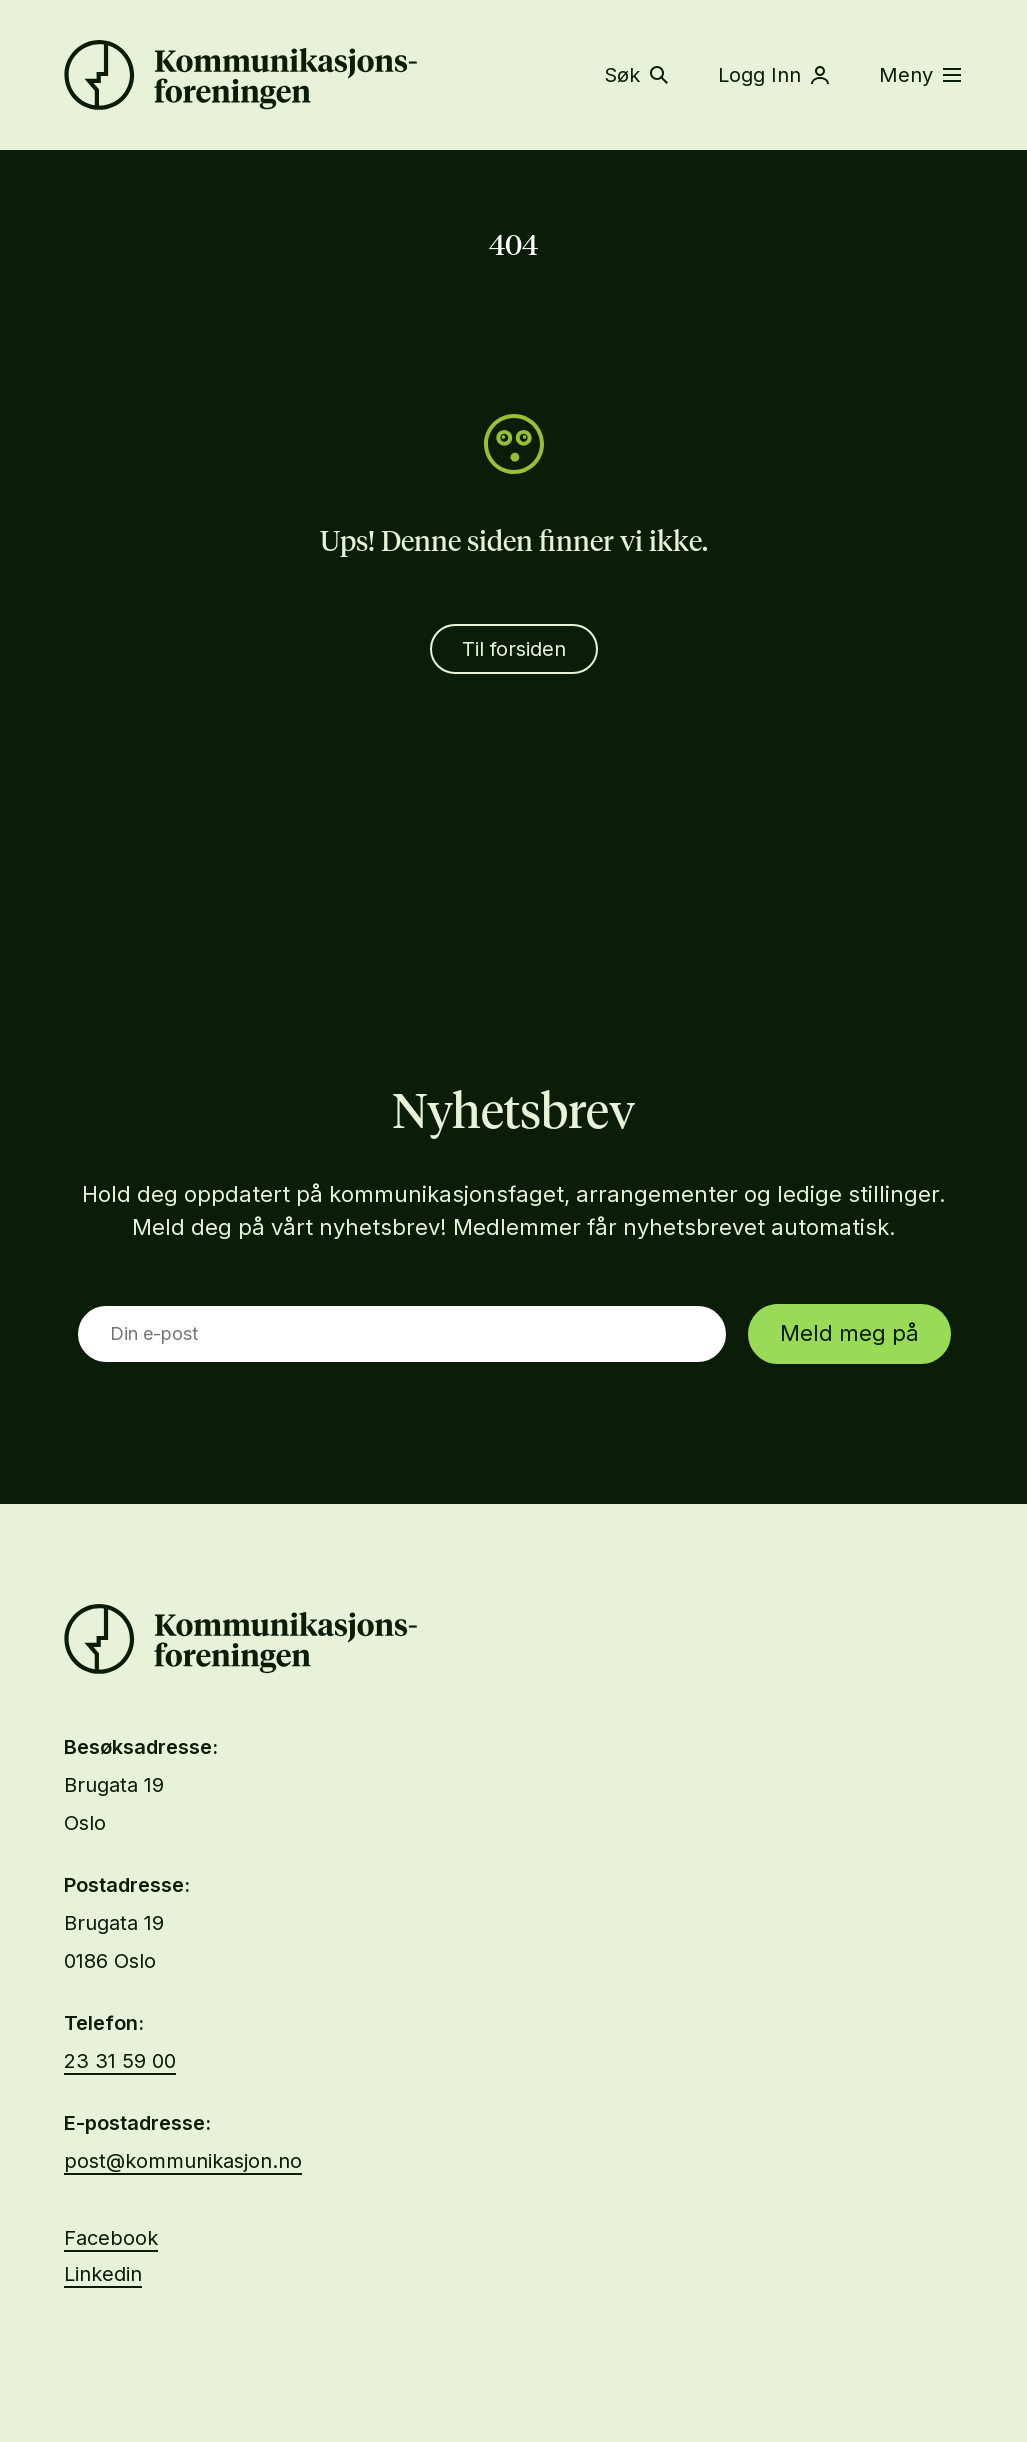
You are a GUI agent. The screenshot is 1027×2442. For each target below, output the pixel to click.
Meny (920, 75)
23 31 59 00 (120, 2061)
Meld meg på (849, 1333)
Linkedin (103, 2274)
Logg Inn (773, 75)
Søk (636, 75)
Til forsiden (514, 649)
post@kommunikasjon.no (183, 2161)
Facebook (111, 2238)
